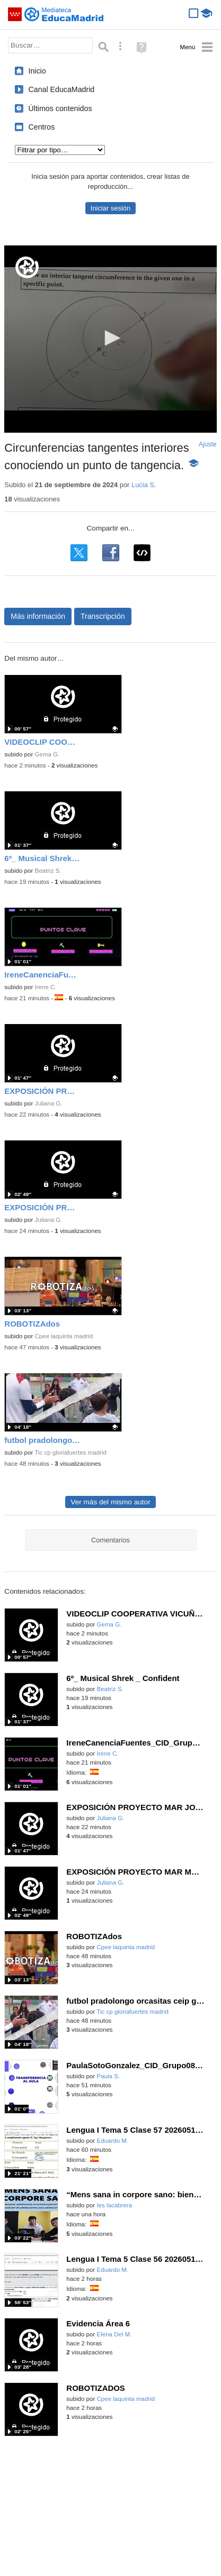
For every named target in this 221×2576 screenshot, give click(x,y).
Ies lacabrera (114, 2205)
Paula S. (108, 2076)
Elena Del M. (113, 2334)
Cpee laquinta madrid (63, 1336)
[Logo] (27, 267)
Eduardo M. (112, 2140)
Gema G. (46, 754)
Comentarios (110, 1540)
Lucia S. (143, 485)
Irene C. (45, 987)
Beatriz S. (47, 870)
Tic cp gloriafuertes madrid (70, 1452)
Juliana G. (48, 1103)
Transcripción (103, 616)
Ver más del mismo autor (110, 1502)
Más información (38, 616)
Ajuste (208, 444)
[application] (110, 339)
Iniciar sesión (110, 208)
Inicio (37, 71)
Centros (42, 127)
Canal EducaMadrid (62, 89)
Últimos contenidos (60, 108)
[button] (110, 338)
